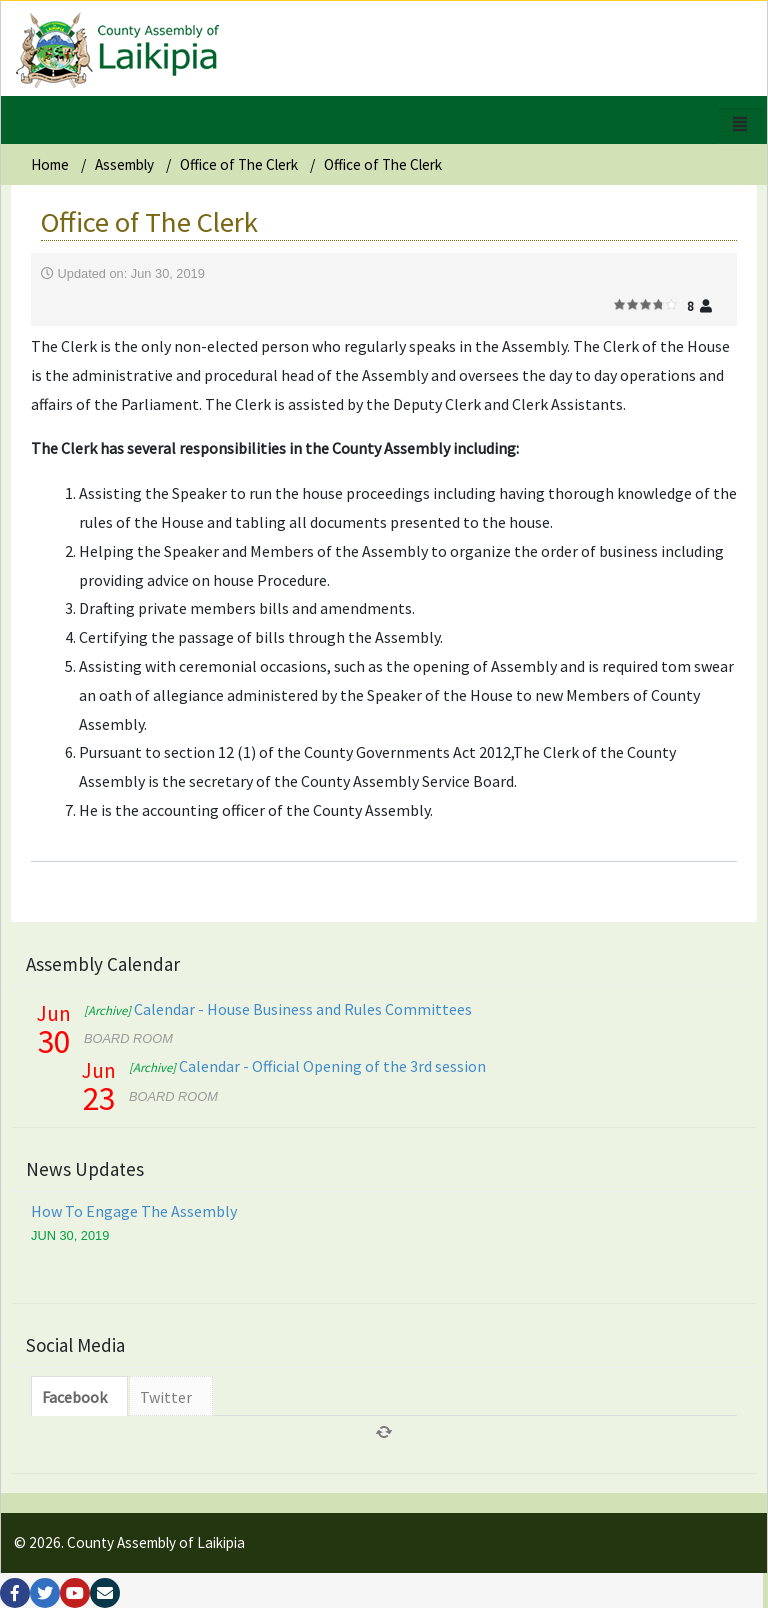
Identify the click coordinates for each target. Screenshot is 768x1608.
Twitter (166, 1397)
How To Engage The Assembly (134, 1211)
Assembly (124, 164)
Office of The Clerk (239, 164)
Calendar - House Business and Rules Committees (278, 1009)
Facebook (74, 1397)
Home (50, 164)
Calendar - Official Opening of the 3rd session (307, 1066)
